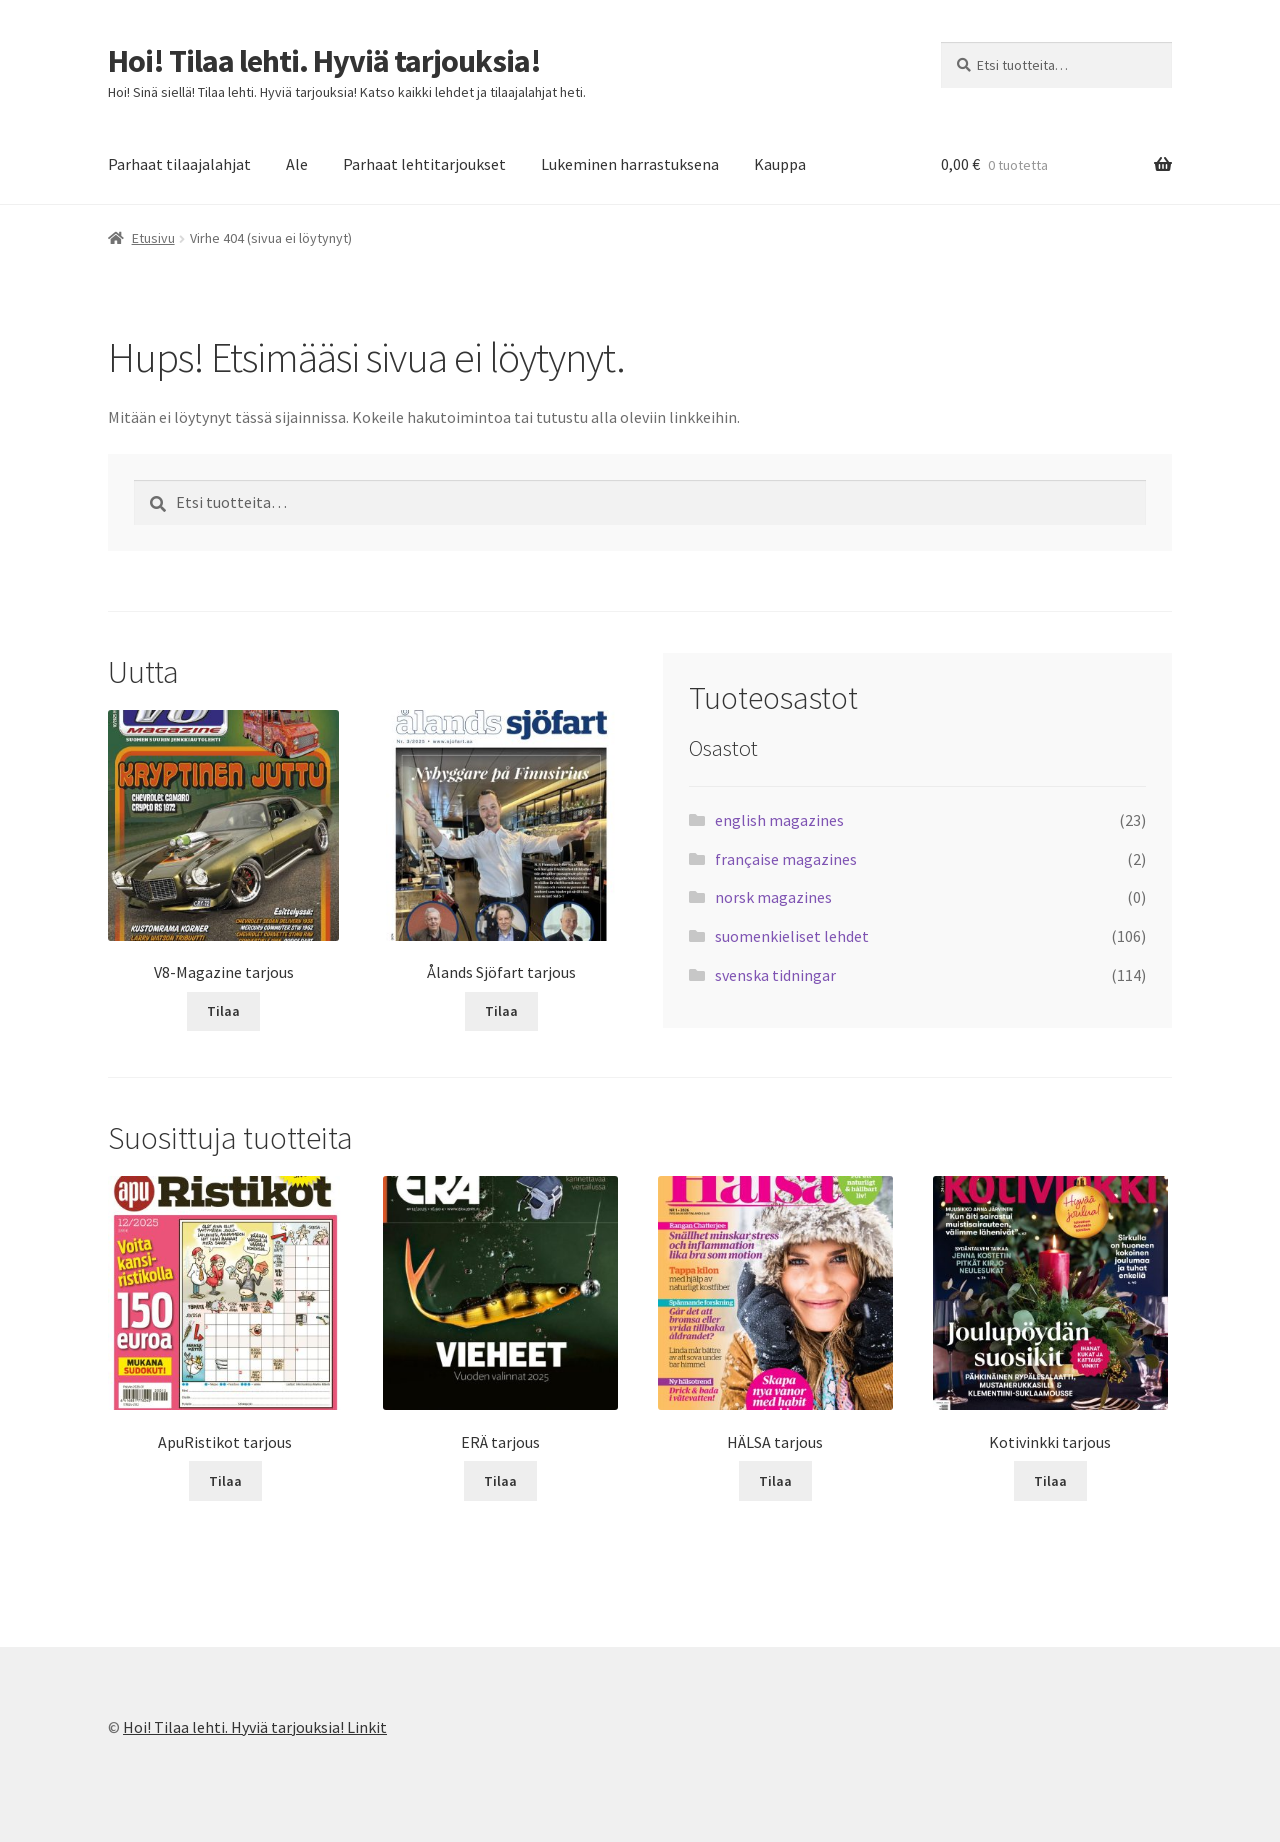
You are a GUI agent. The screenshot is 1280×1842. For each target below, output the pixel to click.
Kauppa (780, 164)
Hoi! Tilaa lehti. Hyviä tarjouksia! (324, 61)
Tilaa (223, 1011)
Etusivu (153, 238)
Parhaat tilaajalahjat (179, 164)
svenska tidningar (775, 975)
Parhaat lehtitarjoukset (424, 164)
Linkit (367, 1727)
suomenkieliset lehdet (792, 936)
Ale (297, 164)
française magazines (786, 859)
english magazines (779, 820)
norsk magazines (773, 897)
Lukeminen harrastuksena (630, 164)
